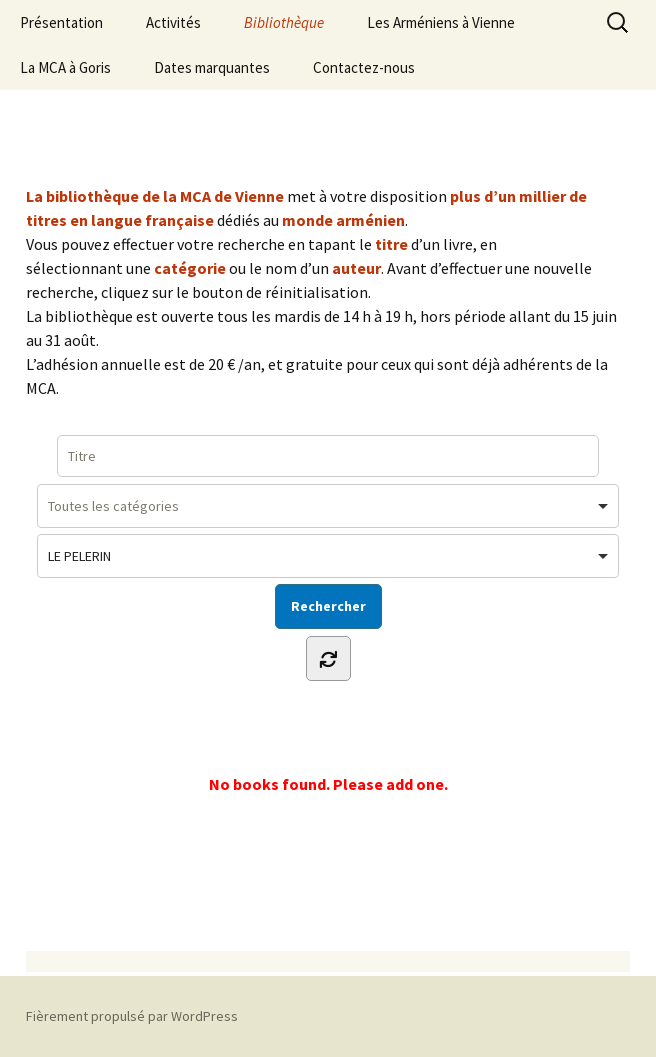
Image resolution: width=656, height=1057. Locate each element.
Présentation (61, 22)
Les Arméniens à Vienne (441, 22)
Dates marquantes (212, 67)
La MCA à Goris (65, 67)
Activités (173, 22)
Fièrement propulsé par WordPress (132, 1016)
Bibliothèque (284, 22)
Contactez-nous (364, 67)
